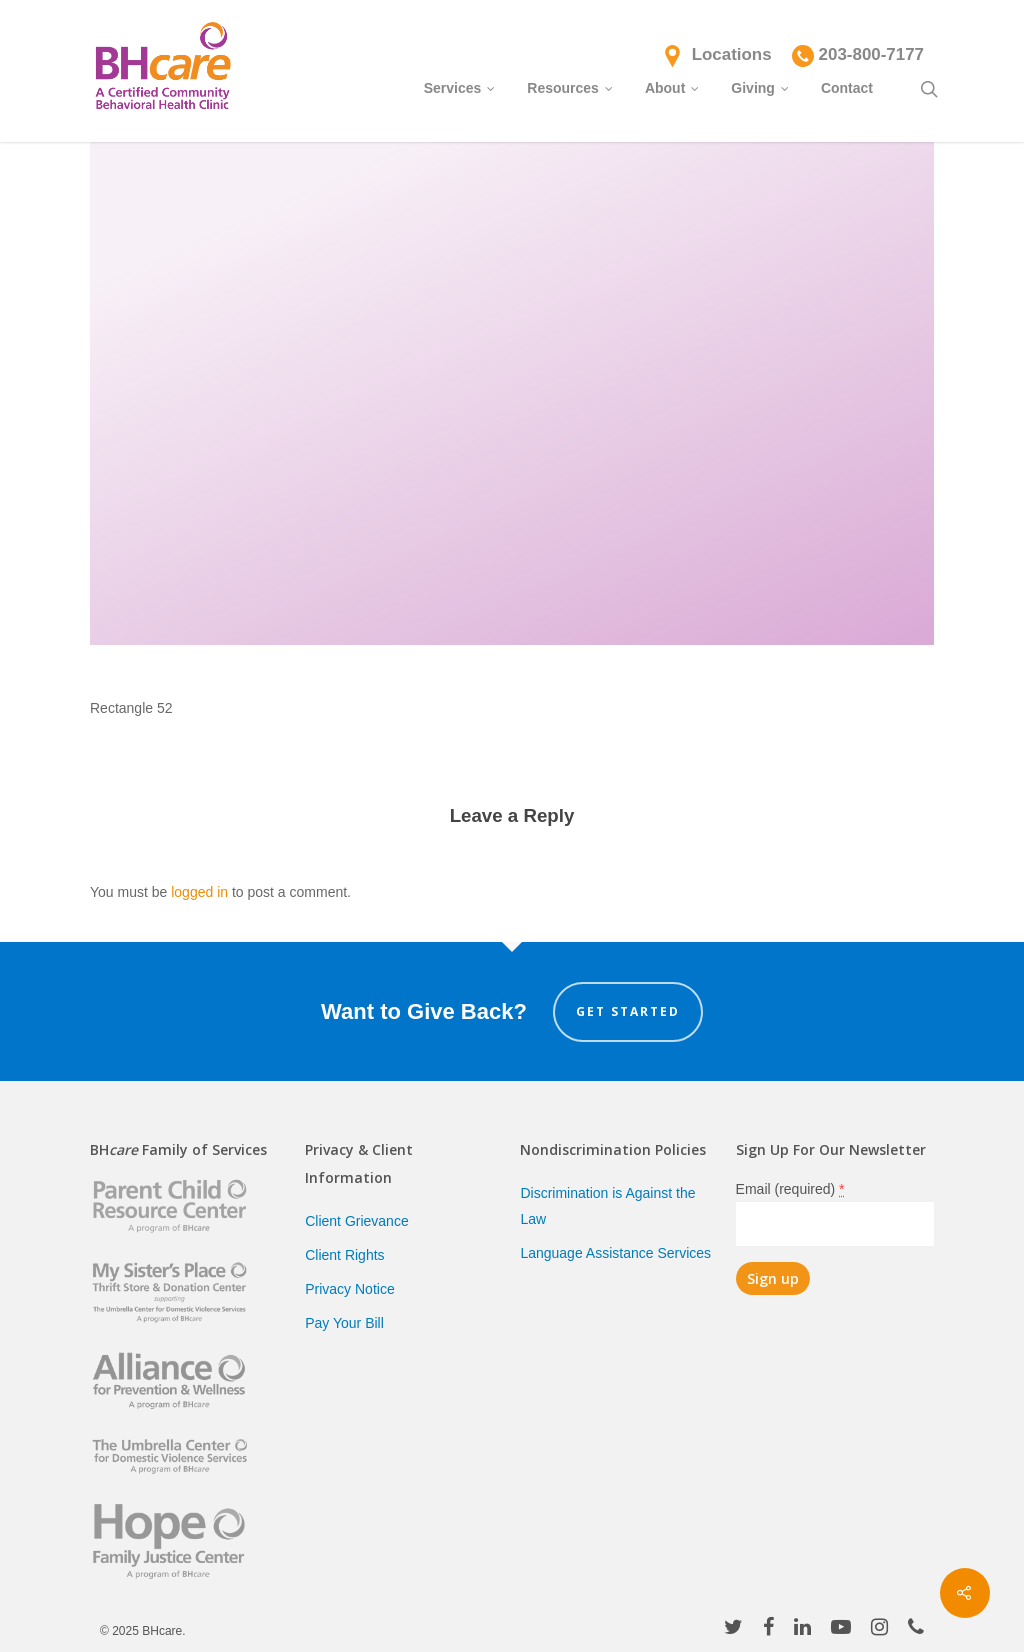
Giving (761, 87)
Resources (571, 87)
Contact (847, 88)
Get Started (628, 1011)
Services (461, 87)
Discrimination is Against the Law (607, 1206)
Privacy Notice (349, 1289)
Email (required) (790, 1189)
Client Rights (344, 1255)
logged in (199, 892)
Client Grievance (357, 1221)
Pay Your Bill (344, 1323)
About (673, 87)
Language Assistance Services (615, 1253)
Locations (732, 54)
